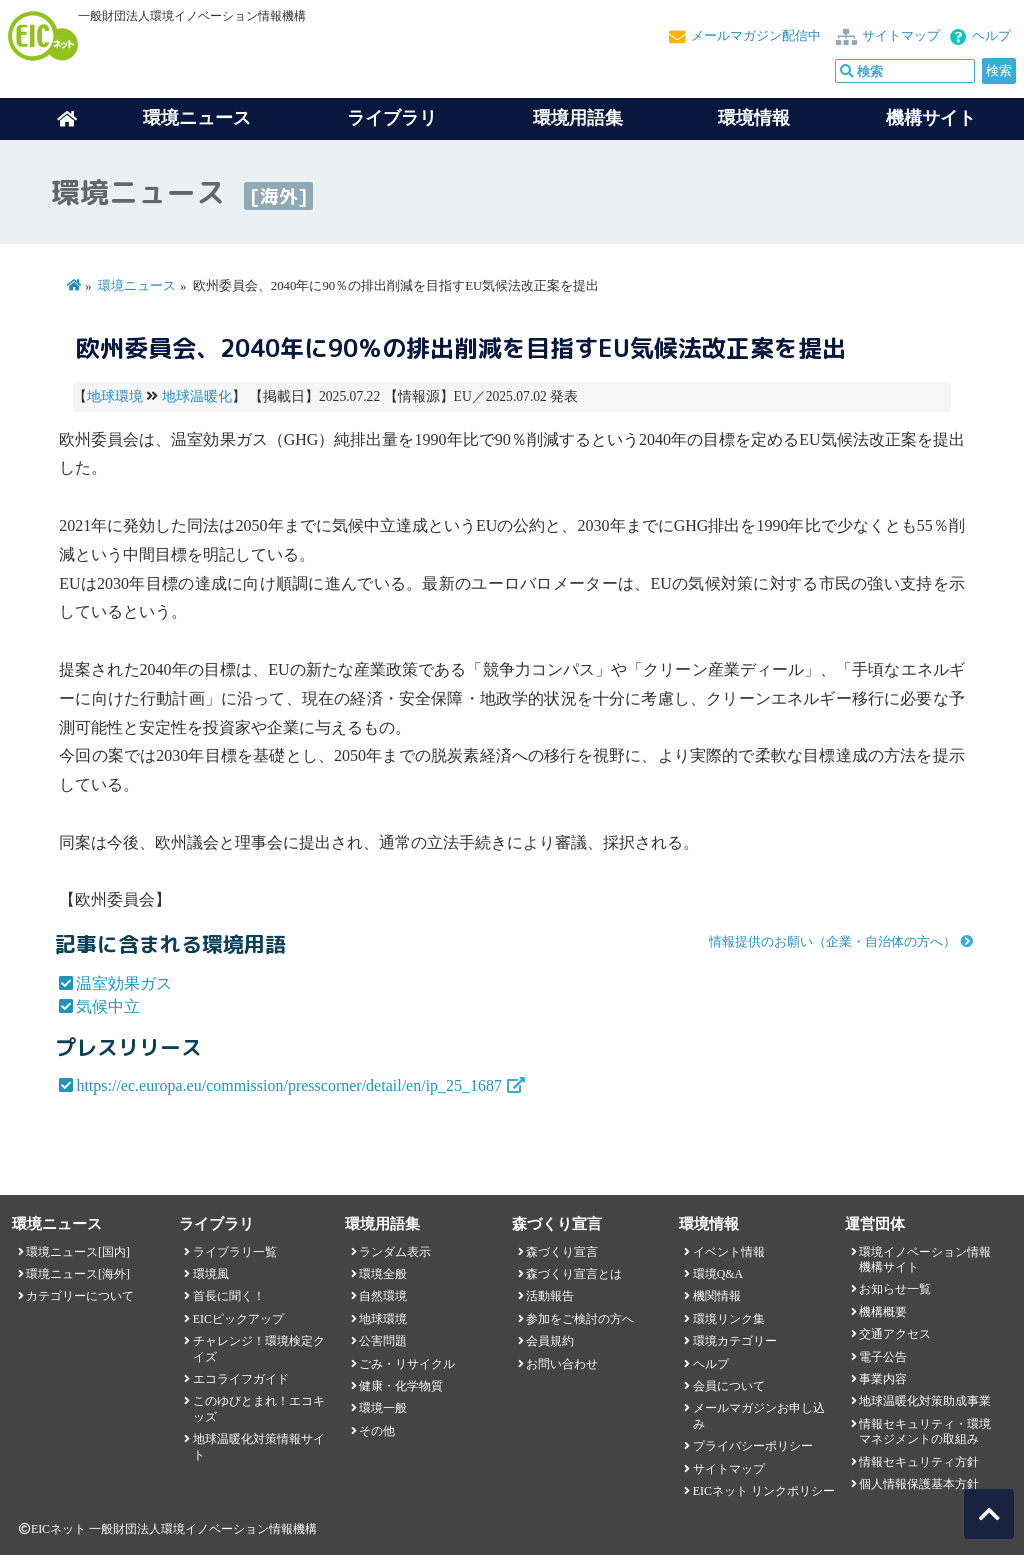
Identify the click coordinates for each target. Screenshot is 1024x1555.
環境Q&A (718, 1274)
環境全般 (383, 1274)
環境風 (211, 1274)
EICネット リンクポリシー (764, 1491)
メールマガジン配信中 (756, 36)
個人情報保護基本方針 (919, 1484)
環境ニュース (137, 286)
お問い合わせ (562, 1364)
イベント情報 (729, 1252)
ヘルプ (991, 36)
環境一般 (383, 1408)
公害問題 (383, 1341)
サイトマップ (901, 36)
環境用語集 (578, 118)
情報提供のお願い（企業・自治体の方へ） (832, 942)
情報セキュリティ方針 (919, 1462)
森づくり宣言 (562, 1252)
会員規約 (550, 1341)
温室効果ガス (124, 983)
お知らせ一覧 (895, 1289)
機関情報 (717, 1296)
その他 (377, 1431)
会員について (729, 1386)
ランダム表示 (395, 1252)
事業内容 (883, 1379)
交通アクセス (895, 1334)
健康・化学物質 (401, 1386)
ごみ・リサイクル (407, 1364)
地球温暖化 (197, 396)
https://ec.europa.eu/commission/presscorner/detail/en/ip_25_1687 (289, 1085)
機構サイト (931, 118)
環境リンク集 (729, 1319)
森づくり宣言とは (574, 1274)
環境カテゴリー (735, 1341)
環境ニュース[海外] (78, 1274)
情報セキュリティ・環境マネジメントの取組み (925, 1431)
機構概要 (883, 1312)
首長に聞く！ (229, 1296)
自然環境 (383, 1296)
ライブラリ (392, 118)
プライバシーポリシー (753, 1446)
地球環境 (115, 396)
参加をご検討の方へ (580, 1319)
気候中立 (108, 1006)
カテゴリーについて (80, 1296)
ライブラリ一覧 (235, 1252)
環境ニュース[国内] (78, 1252)
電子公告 (883, 1357)
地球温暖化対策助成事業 (925, 1401)
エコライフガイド (241, 1379)
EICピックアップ (238, 1319)
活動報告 (550, 1296)
